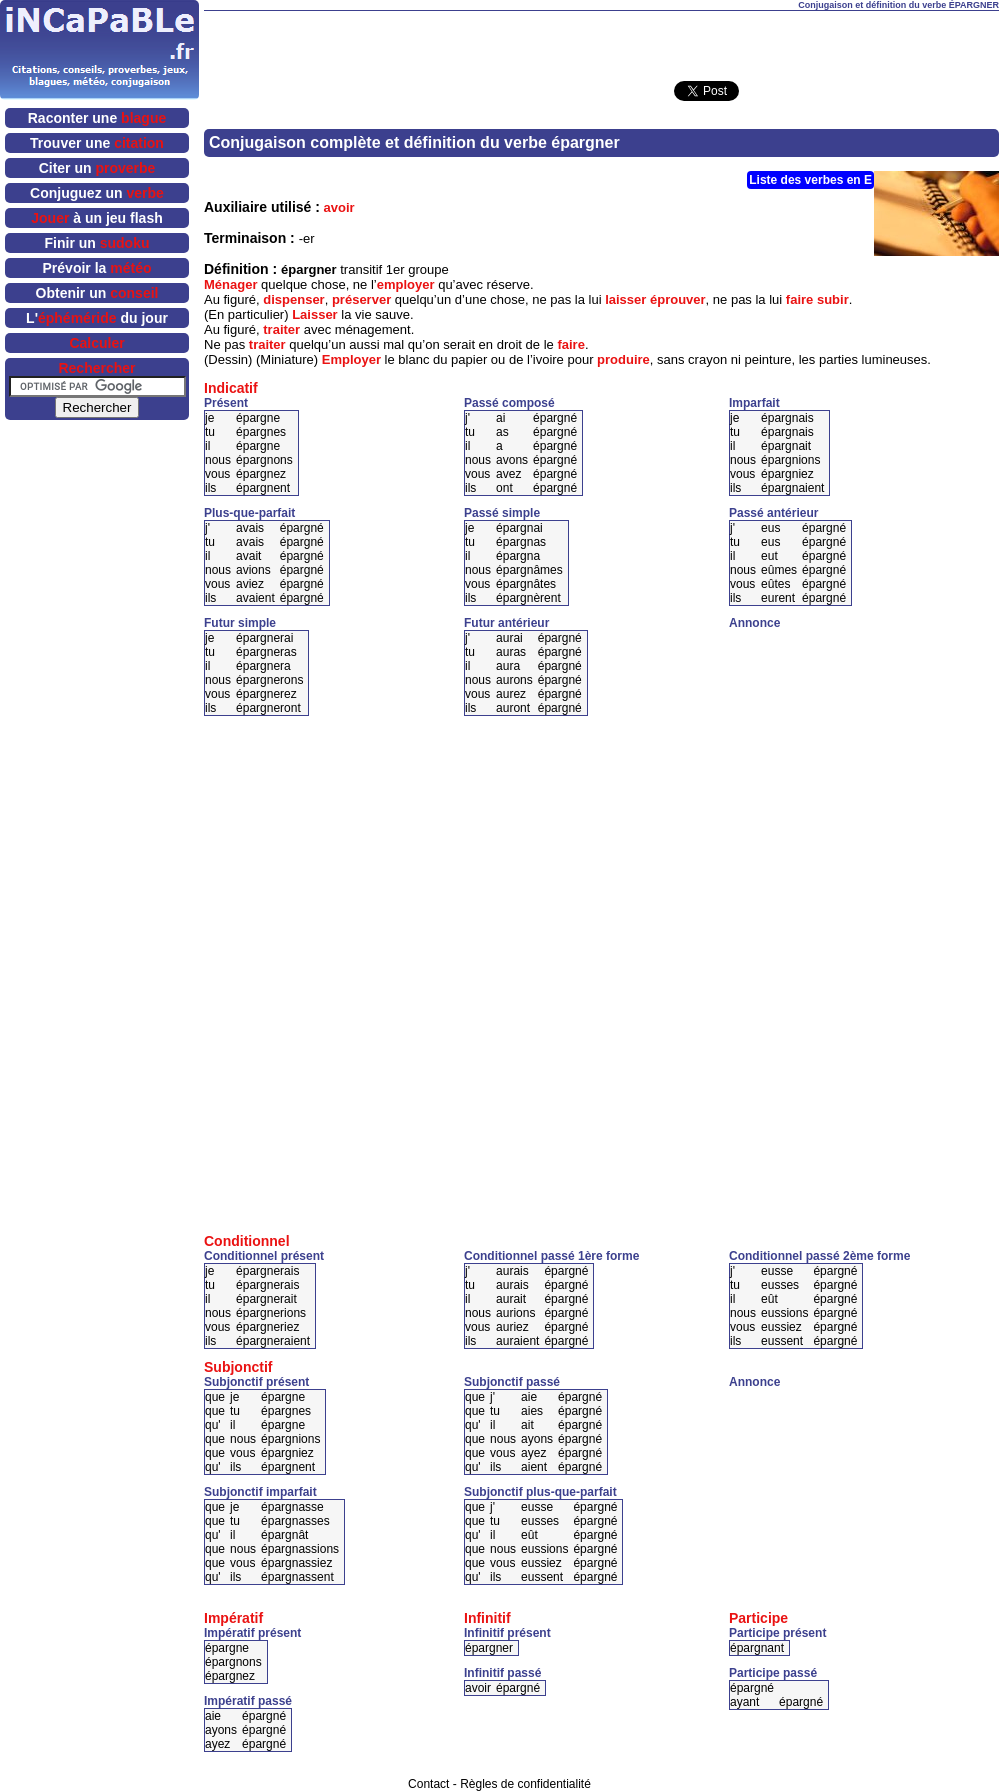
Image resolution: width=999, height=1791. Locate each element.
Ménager (230, 284)
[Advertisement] (602, 41)
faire (799, 299)
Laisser (315, 314)
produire (623, 359)
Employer (351, 359)
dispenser (293, 299)
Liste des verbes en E (810, 180)
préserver (361, 299)
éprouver (678, 299)
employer (406, 284)
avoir (339, 207)
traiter (281, 329)
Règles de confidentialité (525, 1784)
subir (833, 299)
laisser (625, 299)
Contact (428, 1784)
